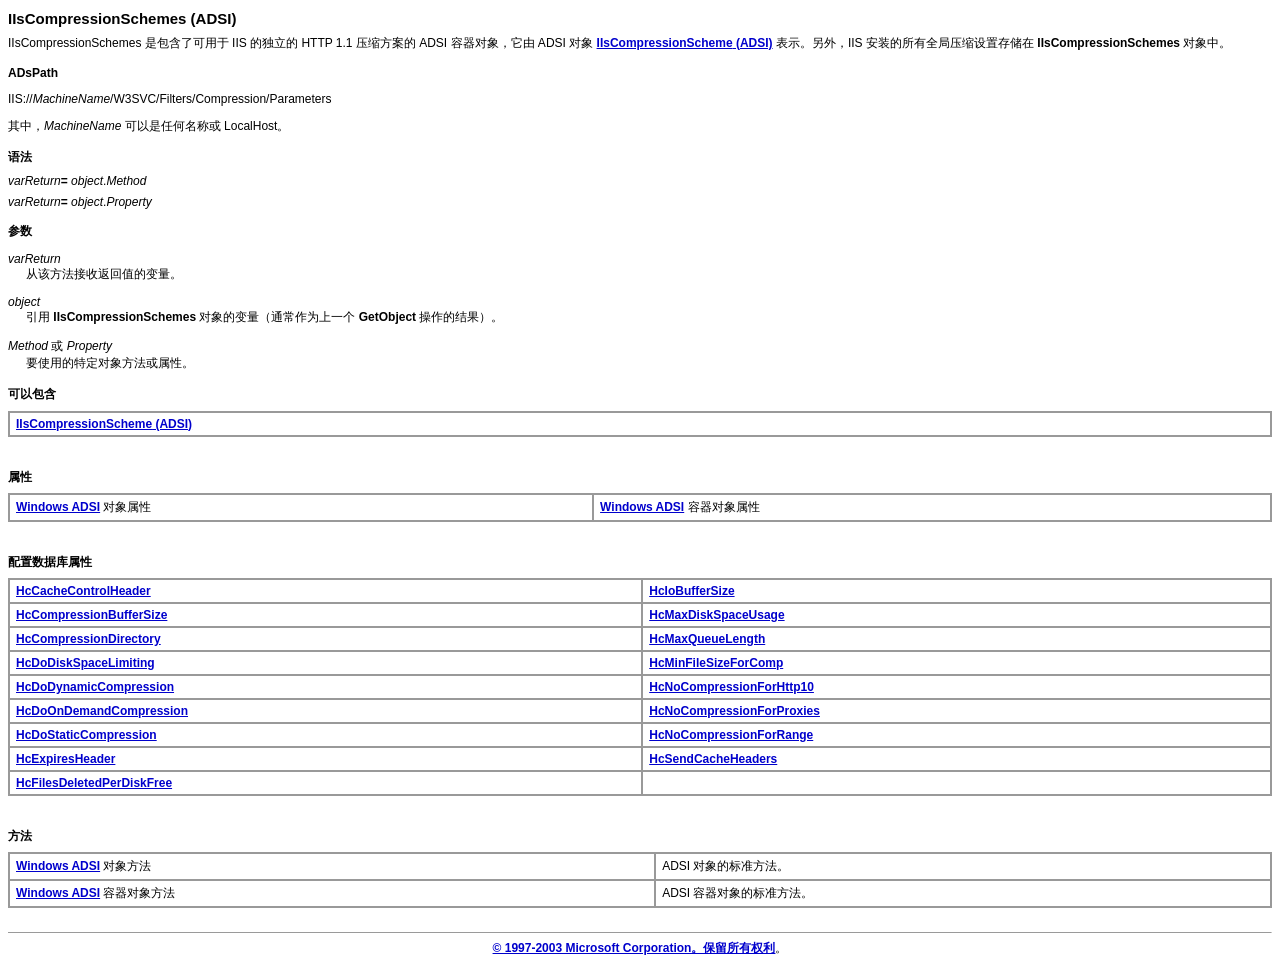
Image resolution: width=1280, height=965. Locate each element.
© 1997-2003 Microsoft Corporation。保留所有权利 (634, 948)
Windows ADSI (58, 507)
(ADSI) (685, 43)
